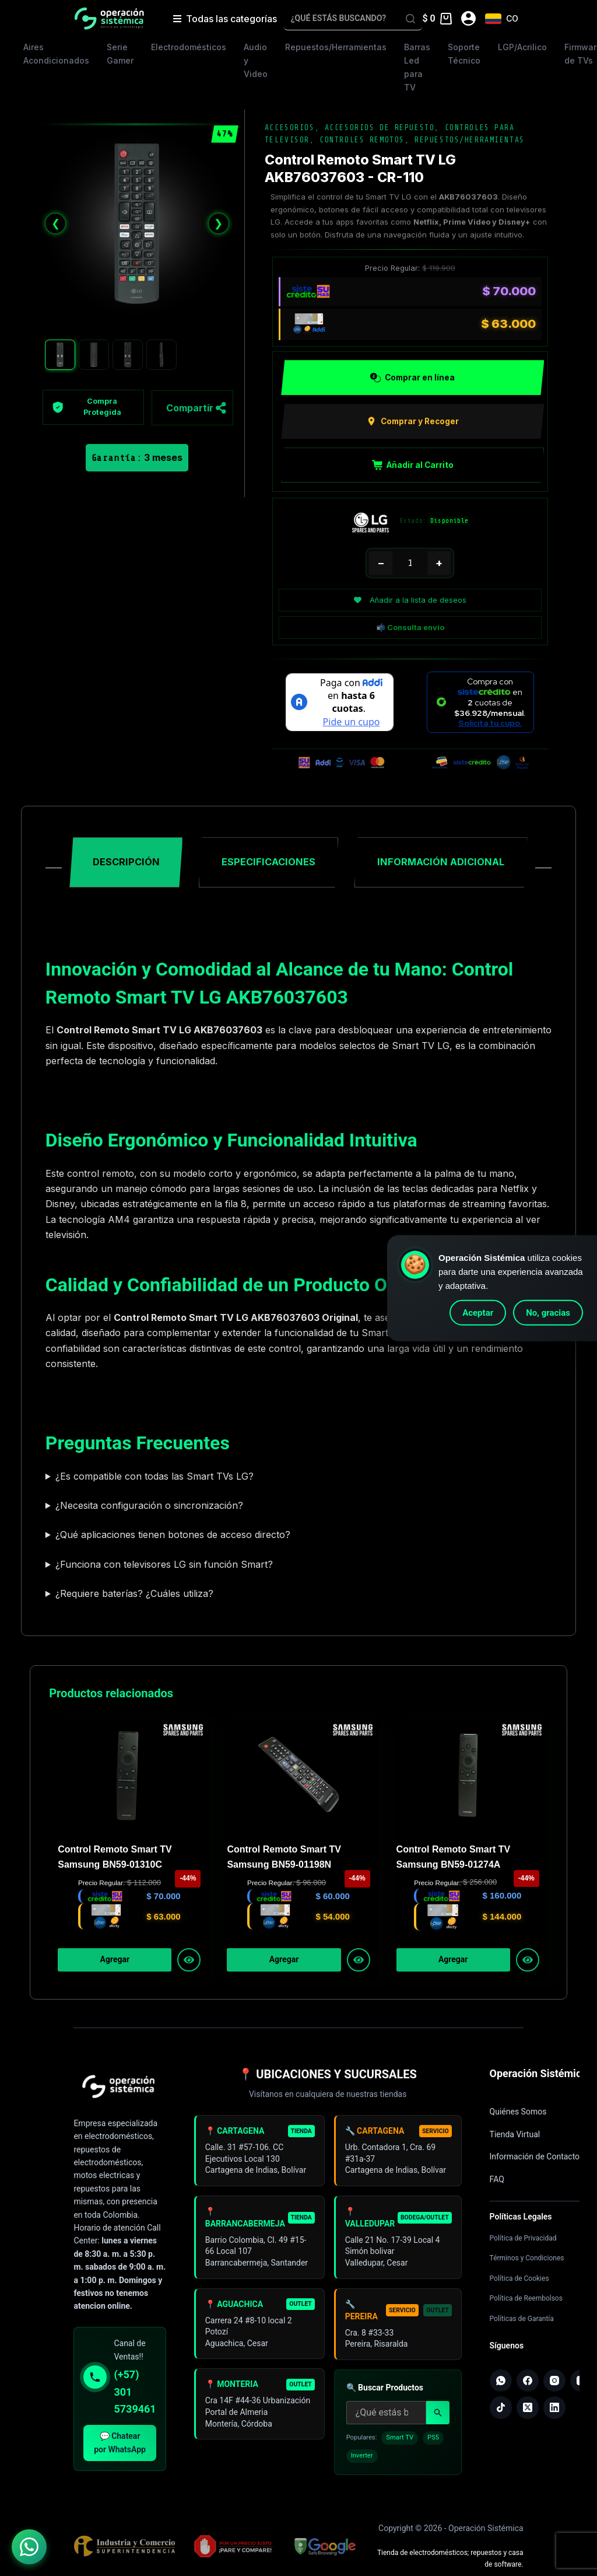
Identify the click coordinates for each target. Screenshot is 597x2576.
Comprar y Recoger (412, 422)
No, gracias (548, 1313)
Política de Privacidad (523, 2241)
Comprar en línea (412, 378)
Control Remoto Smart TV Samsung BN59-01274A (453, 1859)
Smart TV (399, 2451)
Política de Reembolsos (526, 2301)
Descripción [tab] (126, 865)
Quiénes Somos (518, 2114)
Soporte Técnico (464, 53)
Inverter (362, 2469)
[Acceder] (468, 18)
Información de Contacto (535, 2159)
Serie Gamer (120, 53)
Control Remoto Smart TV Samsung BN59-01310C (115, 1859)
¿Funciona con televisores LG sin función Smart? (164, 1566)
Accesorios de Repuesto (380, 127)
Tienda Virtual (515, 2137)
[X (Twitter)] (529, 2412)
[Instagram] (557, 2384)
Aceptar (477, 1313)
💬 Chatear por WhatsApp (120, 2445)
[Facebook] (529, 2384)
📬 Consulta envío (410, 628)
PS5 (433, 2451)
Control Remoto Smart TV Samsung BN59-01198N (284, 1859)
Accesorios (290, 127)
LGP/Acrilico (522, 47)
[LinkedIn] (557, 2412)
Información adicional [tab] (440, 865)
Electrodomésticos (188, 47)
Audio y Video (256, 60)
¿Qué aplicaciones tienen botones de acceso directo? (172, 1537)
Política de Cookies (519, 2281)
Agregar (115, 1962)
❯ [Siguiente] (218, 223)
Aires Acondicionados (56, 53)
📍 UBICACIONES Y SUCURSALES (327, 2077)
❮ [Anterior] (55, 223)
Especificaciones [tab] (268, 865)
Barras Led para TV (417, 67)
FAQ (497, 2182)
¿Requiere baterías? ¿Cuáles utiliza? (134, 1596)
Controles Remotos (362, 139)
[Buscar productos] (386, 2426)
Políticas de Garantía (522, 2322)
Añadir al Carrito (413, 465)
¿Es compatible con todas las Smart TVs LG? (154, 1478)
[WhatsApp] (501, 2384)
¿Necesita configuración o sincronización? (149, 1508)
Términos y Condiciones (527, 2261)
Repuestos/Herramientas (336, 47)
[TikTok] (501, 2412)
